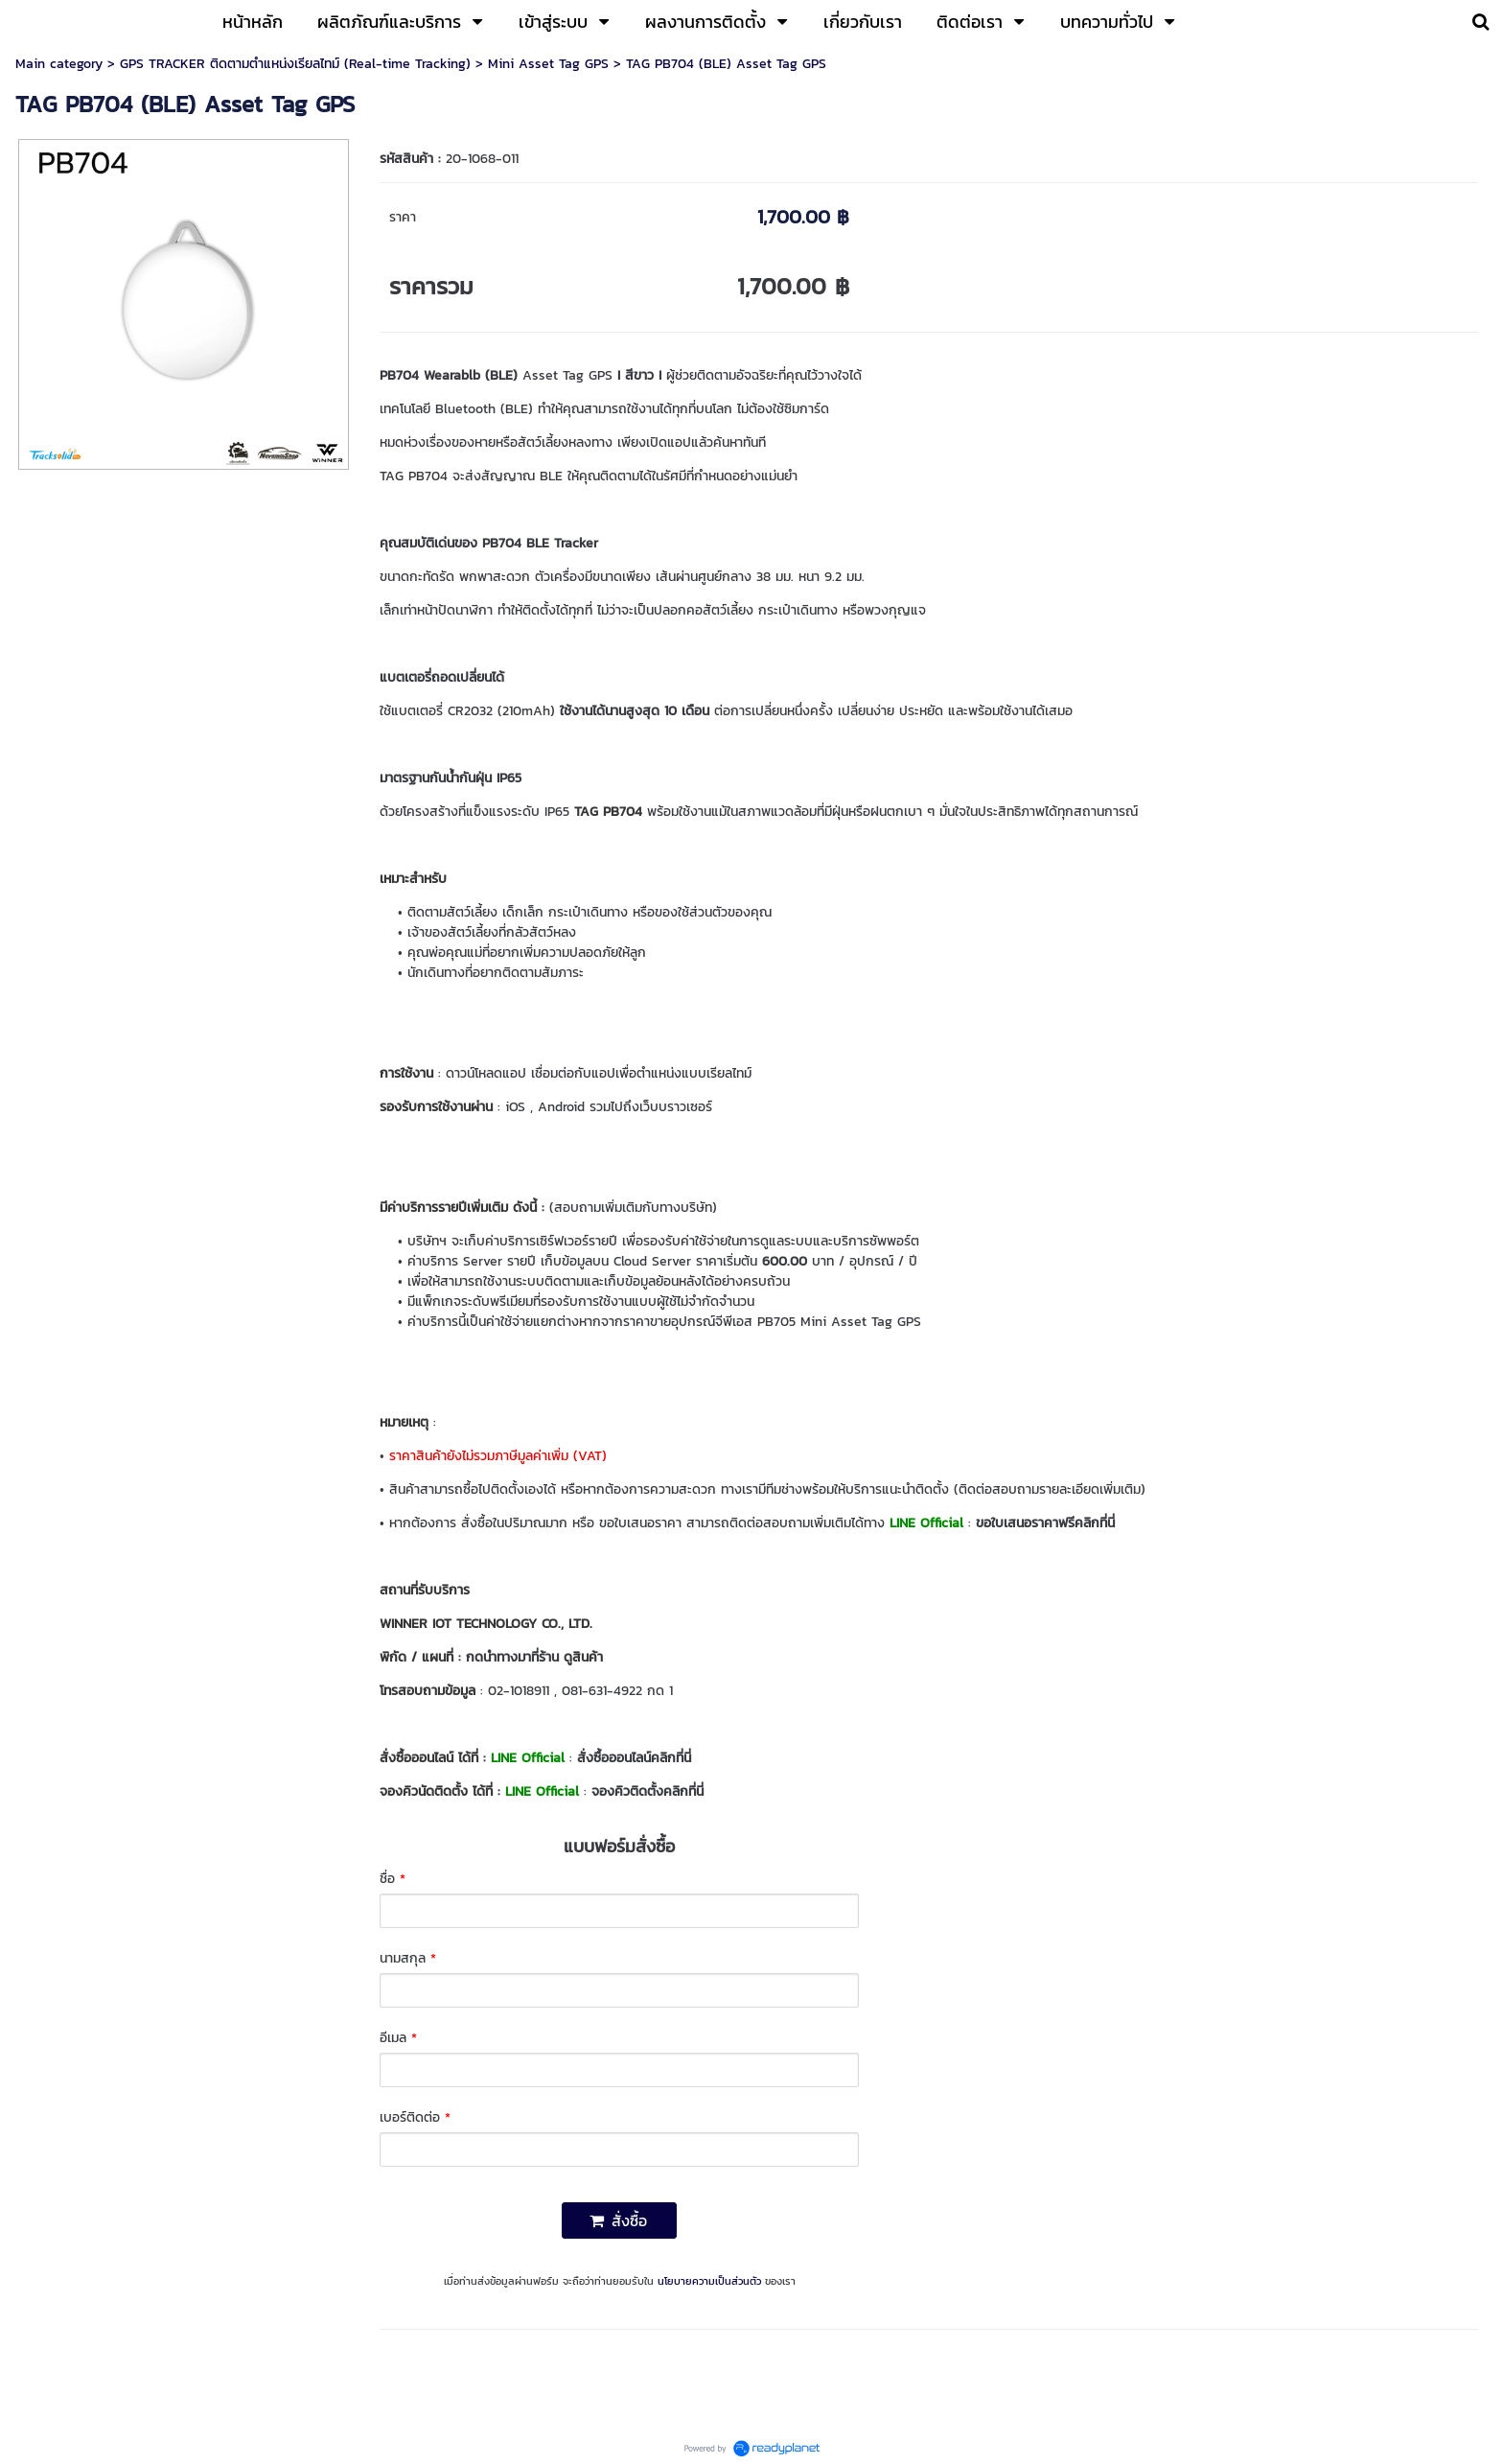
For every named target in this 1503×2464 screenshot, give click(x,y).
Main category (59, 64)
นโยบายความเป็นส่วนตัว (709, 2281)
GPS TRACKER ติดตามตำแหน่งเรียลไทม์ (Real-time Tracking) (295, 64)
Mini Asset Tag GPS (548, 64)
